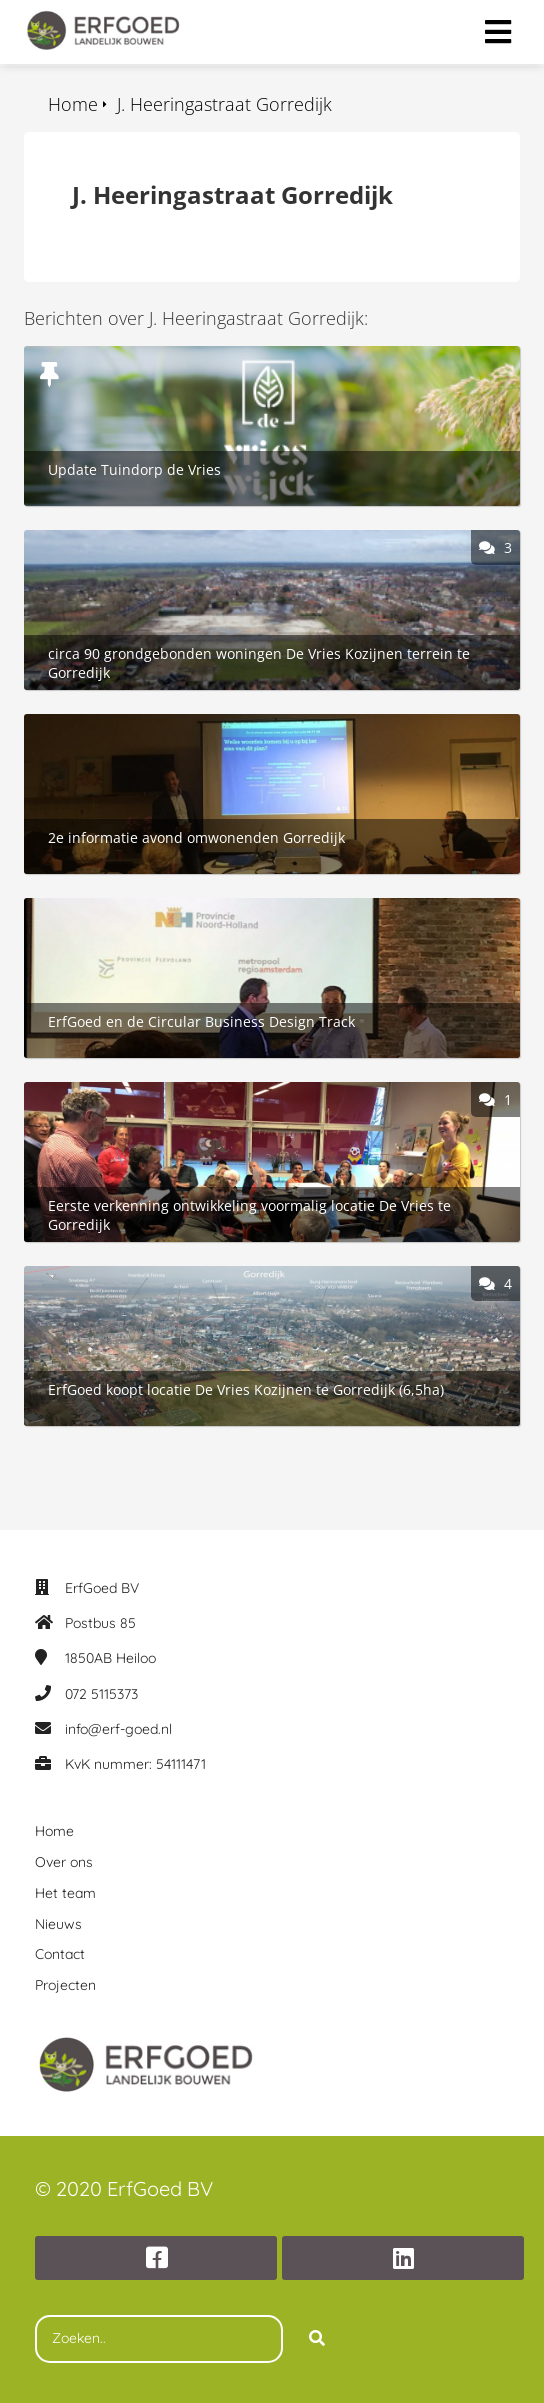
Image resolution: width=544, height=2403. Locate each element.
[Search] (317, 2339)
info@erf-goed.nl (118, 1729)
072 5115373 (101, 1694)
